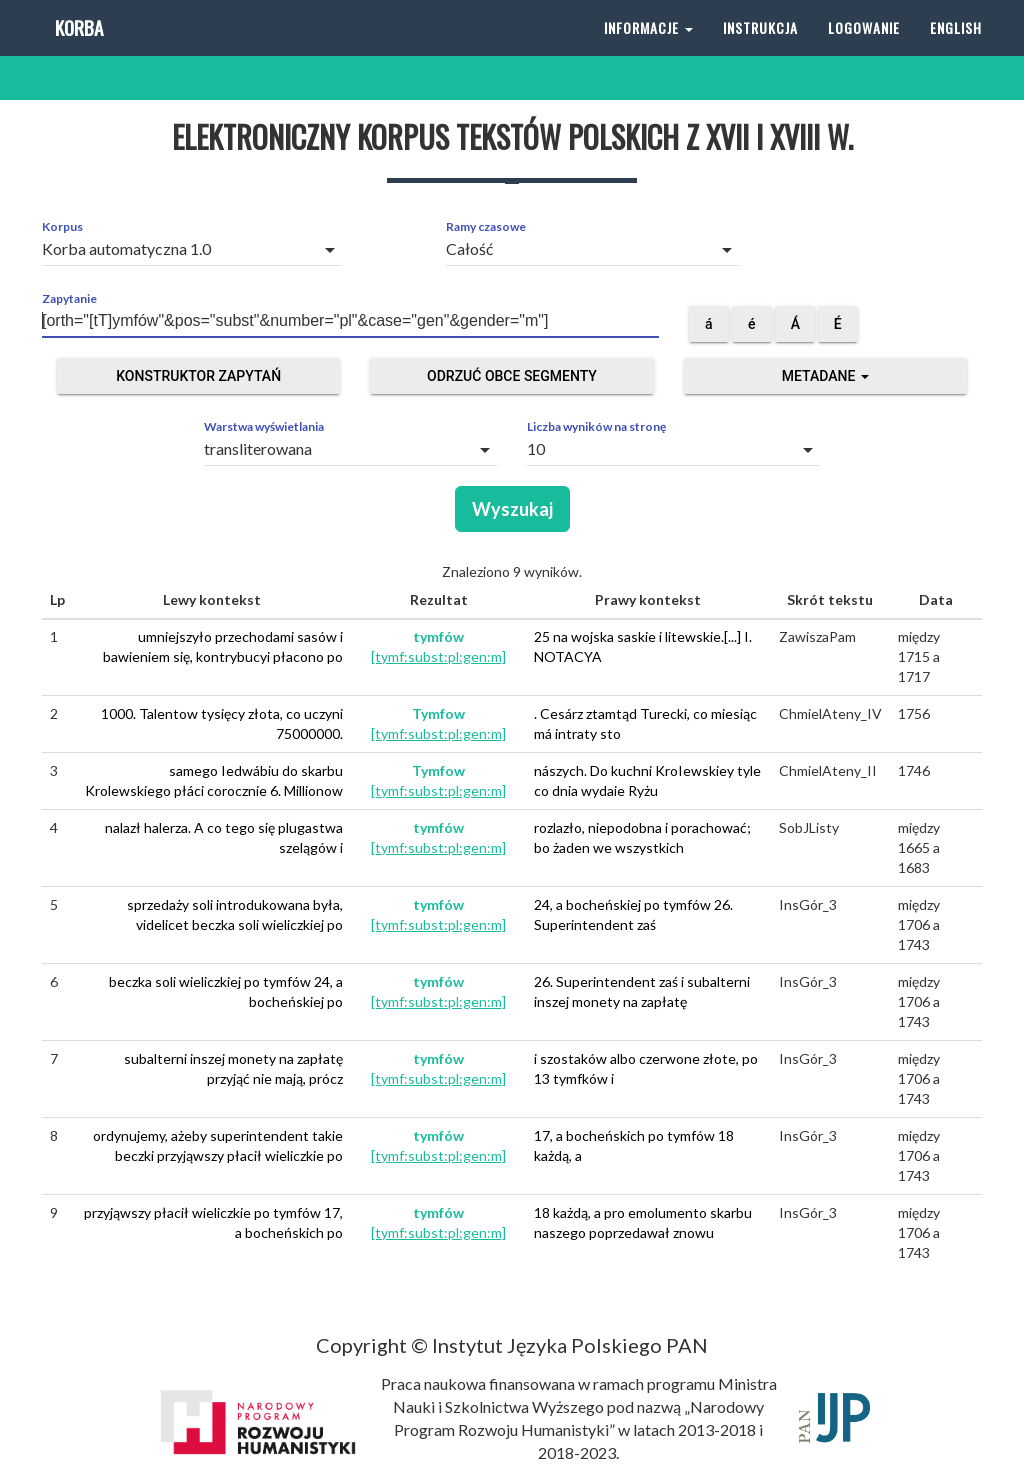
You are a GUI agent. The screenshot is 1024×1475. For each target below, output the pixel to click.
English (956, 49)
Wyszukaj (512, 509)
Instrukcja (760, 49)
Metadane (825, 376)
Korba (77, 49)
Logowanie (864, 49)
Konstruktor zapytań (198, 376)
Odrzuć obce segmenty (512, 376)
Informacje (648, 49)
